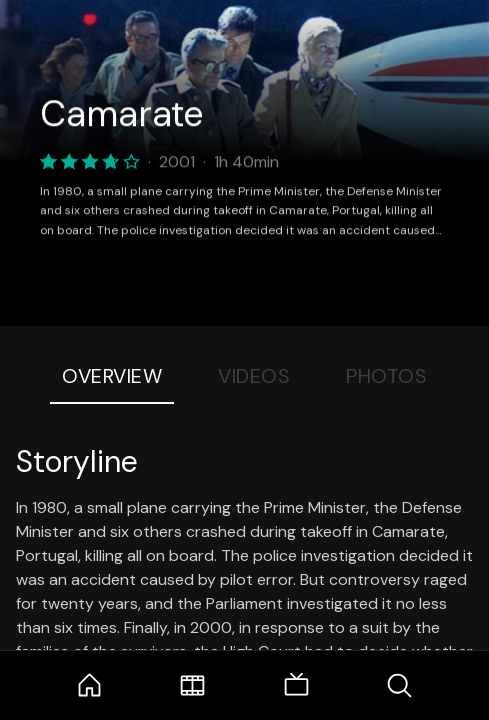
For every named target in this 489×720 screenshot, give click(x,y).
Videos (254, 376)
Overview (112, 376)
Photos (386, 376)
